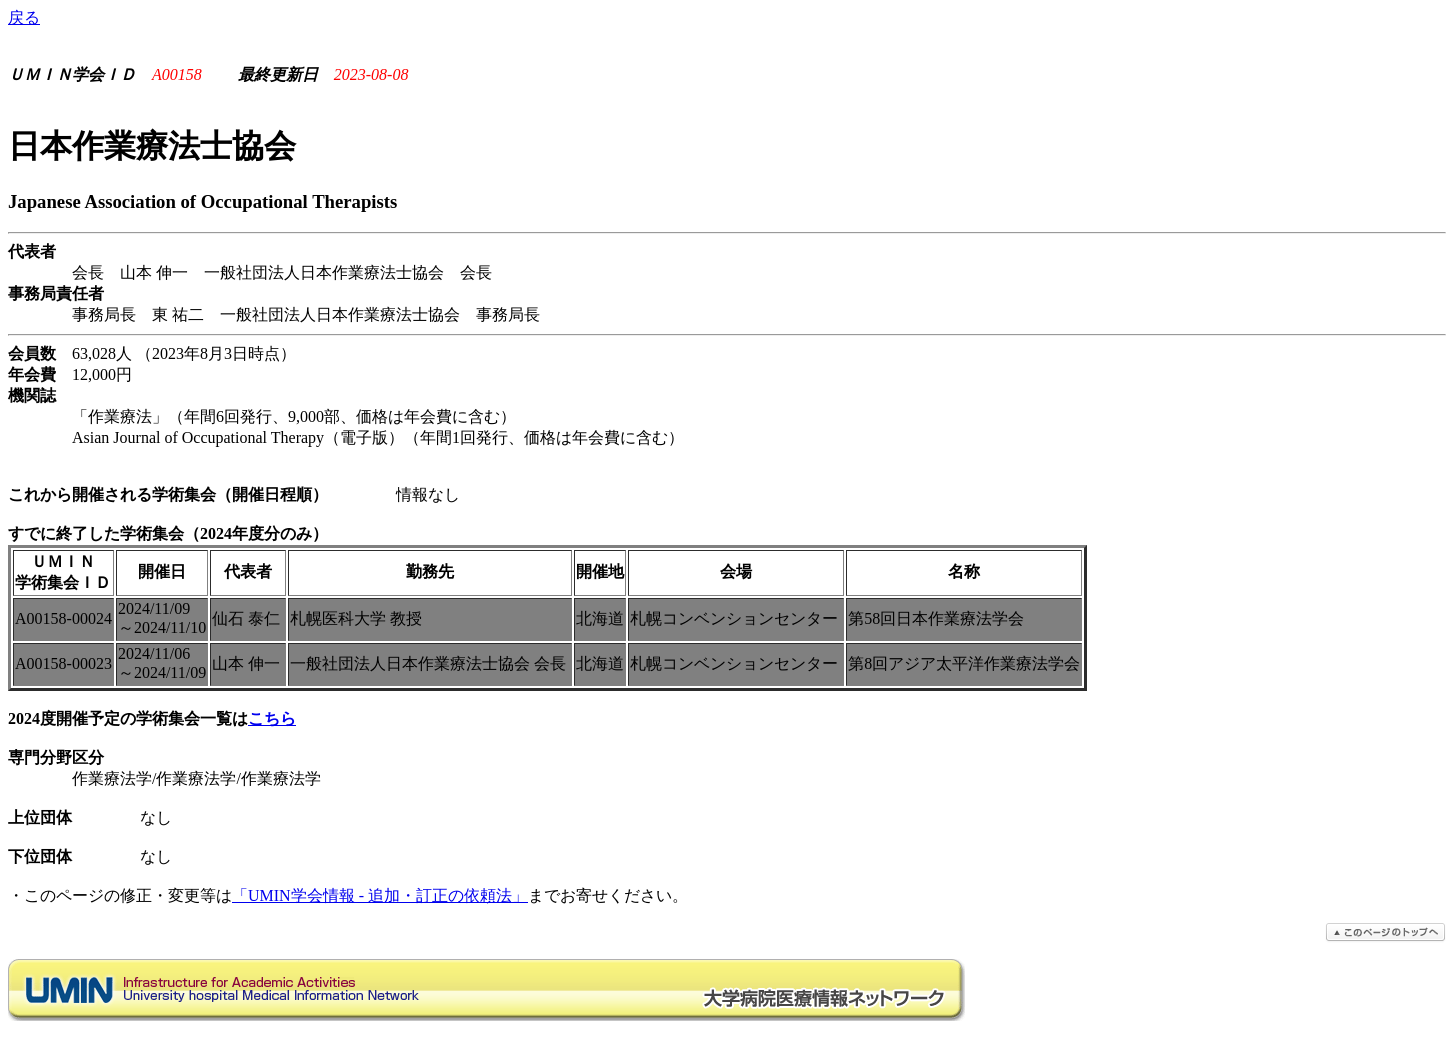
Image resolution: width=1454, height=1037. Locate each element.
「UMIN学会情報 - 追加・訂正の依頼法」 (380, 895)
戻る (24, 17)
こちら (272, 718)
